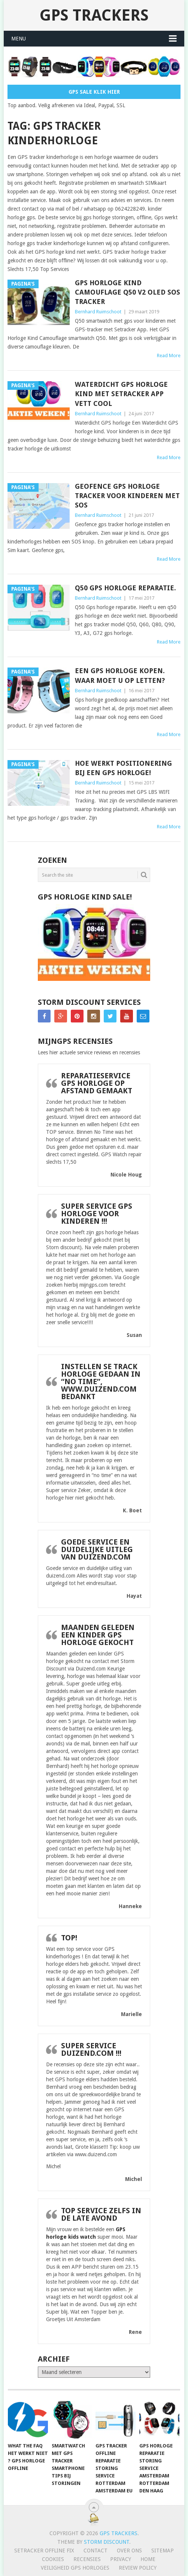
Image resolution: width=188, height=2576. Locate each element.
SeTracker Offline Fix (44, 2551)
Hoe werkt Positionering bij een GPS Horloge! (123, 768)
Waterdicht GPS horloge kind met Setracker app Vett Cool (121, 393)
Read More (169, 355)
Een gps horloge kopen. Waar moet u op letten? (120, 675)
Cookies (53, 2559)
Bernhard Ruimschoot (98, 311)
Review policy (138, 2568)
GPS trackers (94, 15)
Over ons (129, 2551)
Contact (95, 2551)
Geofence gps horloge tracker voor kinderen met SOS (127, 495)
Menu (18, 39)
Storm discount (106, 2542)
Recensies (87, 2559)
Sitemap (162, 2551)
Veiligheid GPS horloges (75, 2568)
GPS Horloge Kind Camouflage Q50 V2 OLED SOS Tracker (127, 292)
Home (147, 2559)
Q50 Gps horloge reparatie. (125, 588)
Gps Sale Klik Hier (94, 92)
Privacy (120, 2559)
